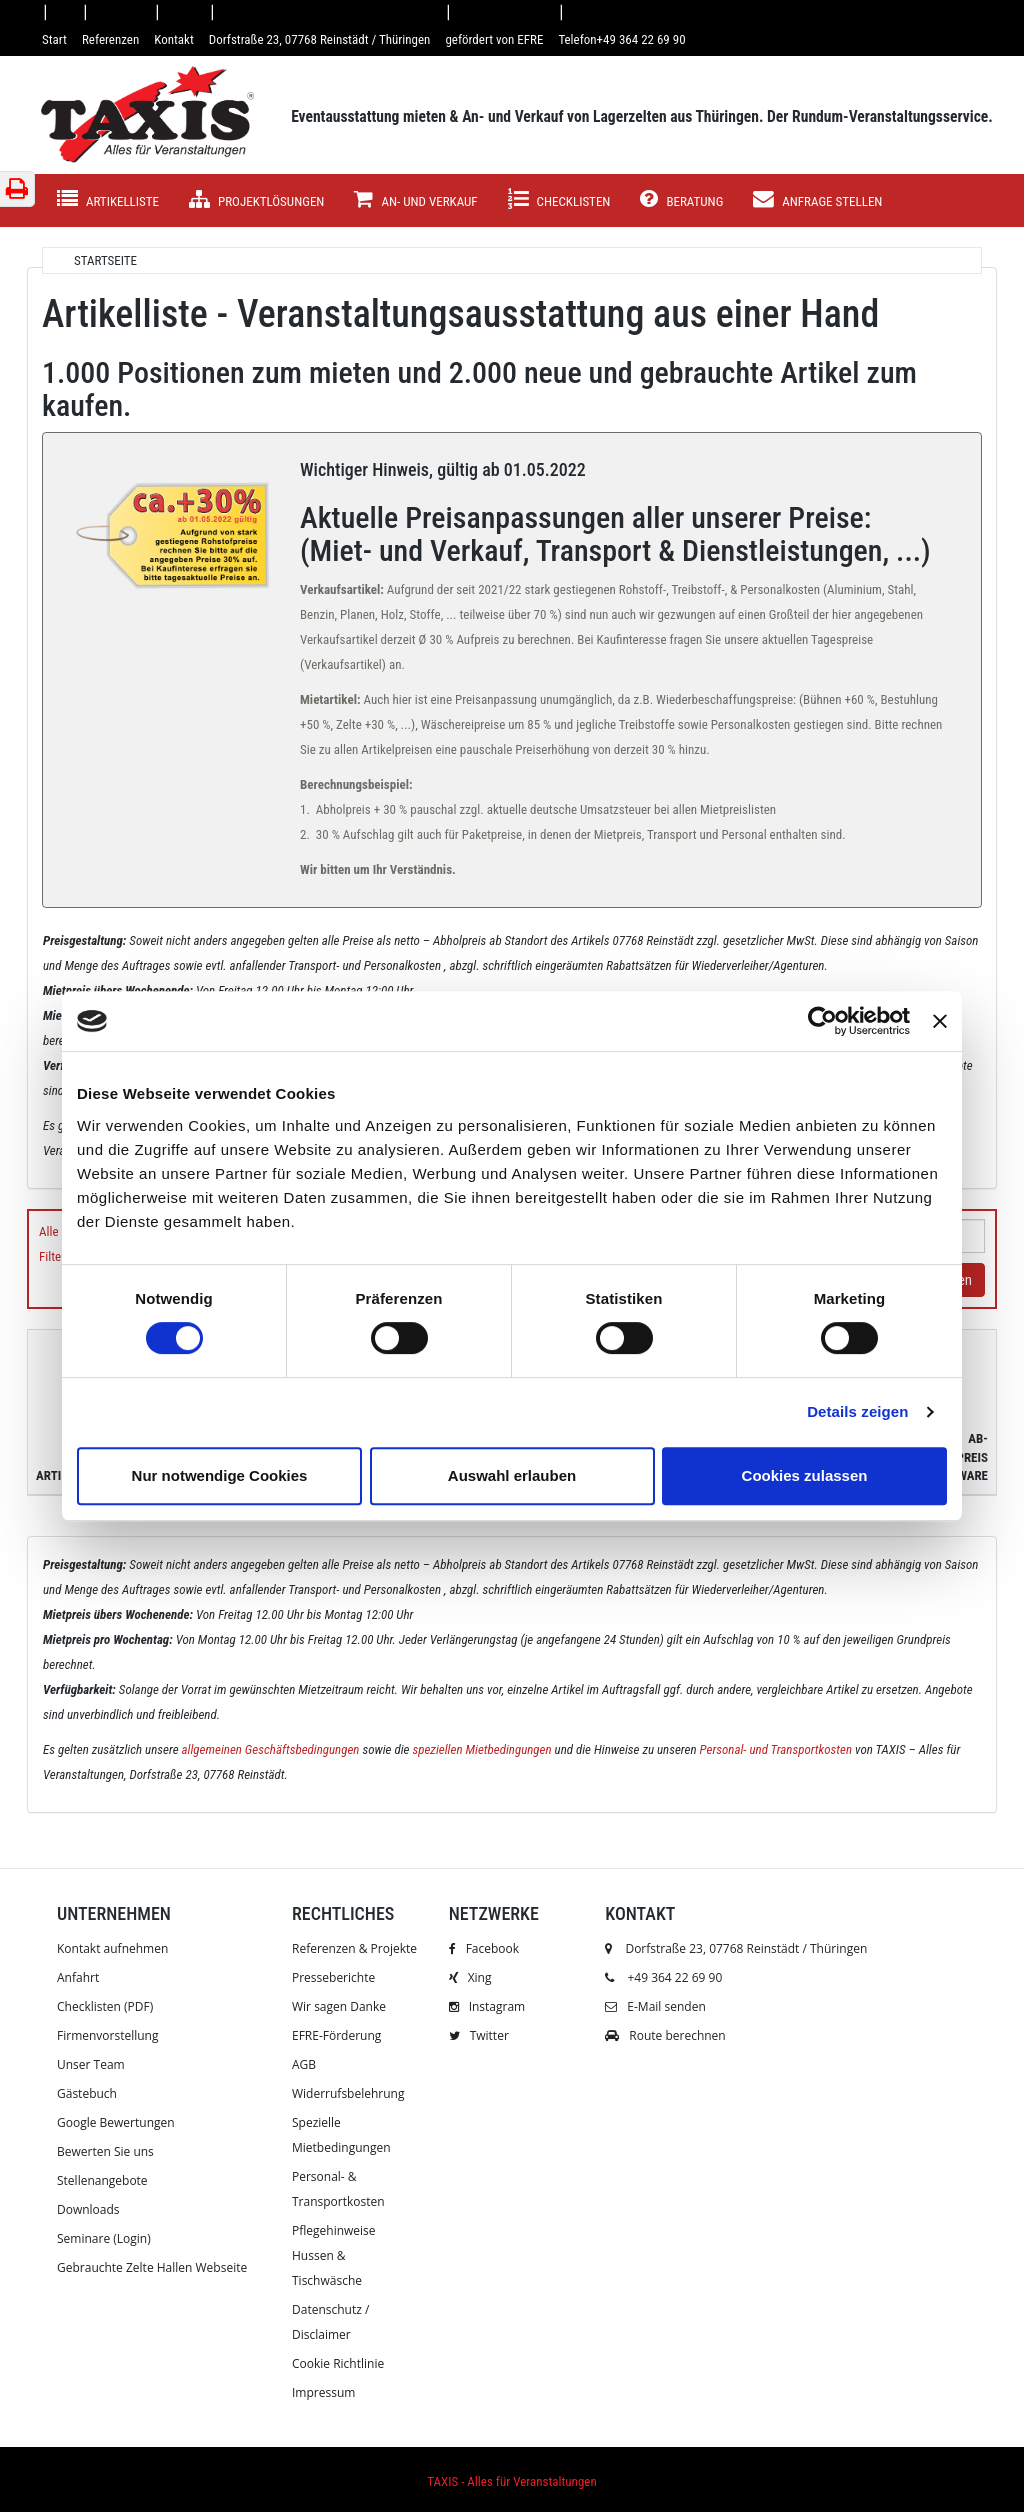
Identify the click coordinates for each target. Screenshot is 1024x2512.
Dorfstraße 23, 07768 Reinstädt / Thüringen (736, 1948)
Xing (470, 1977)
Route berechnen (665, 2035)
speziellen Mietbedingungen (481, 1749)
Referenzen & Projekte (354, 1948)
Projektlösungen (256, 199)
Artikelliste (108, 199)
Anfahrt (78, 1977)
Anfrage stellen (817, 199)
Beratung (681, 199)
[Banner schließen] (940, 1021)
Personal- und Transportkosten (776, 1749)
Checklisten (559, 199)
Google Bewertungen (116, 2122)
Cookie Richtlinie (338, 2363)
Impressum (323, 2392)
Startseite (105, 260)
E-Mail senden (655, 2006)
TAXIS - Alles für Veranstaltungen (511, 2481)
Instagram (487, 2006)
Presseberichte (333, 1977)
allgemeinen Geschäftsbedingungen (271, 1749)
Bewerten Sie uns (105, 2151)
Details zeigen (857, 1411)
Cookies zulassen (805, 1475)
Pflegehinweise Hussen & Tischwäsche (334, 2255)
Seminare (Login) (104, 2238)
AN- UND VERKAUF (415, 199)
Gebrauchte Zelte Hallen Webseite (152, 2267)
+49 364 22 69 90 (674, 1977)
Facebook (484, 1948)
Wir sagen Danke (339, 2006)
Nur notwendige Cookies (220, 1475)
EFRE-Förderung (336, 2035)
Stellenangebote (102, 2180)
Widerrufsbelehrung (348, 2093)
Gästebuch (87, 2093)
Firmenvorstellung (107, 2035)
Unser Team (91, 2064)
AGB (304, 2064)
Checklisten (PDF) (105, 2006)
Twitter (479, 2035)
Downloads (88, 2209)
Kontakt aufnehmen (112, 1948)
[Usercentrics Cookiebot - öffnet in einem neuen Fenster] (822, 1021)
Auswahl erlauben (512, 1475)
